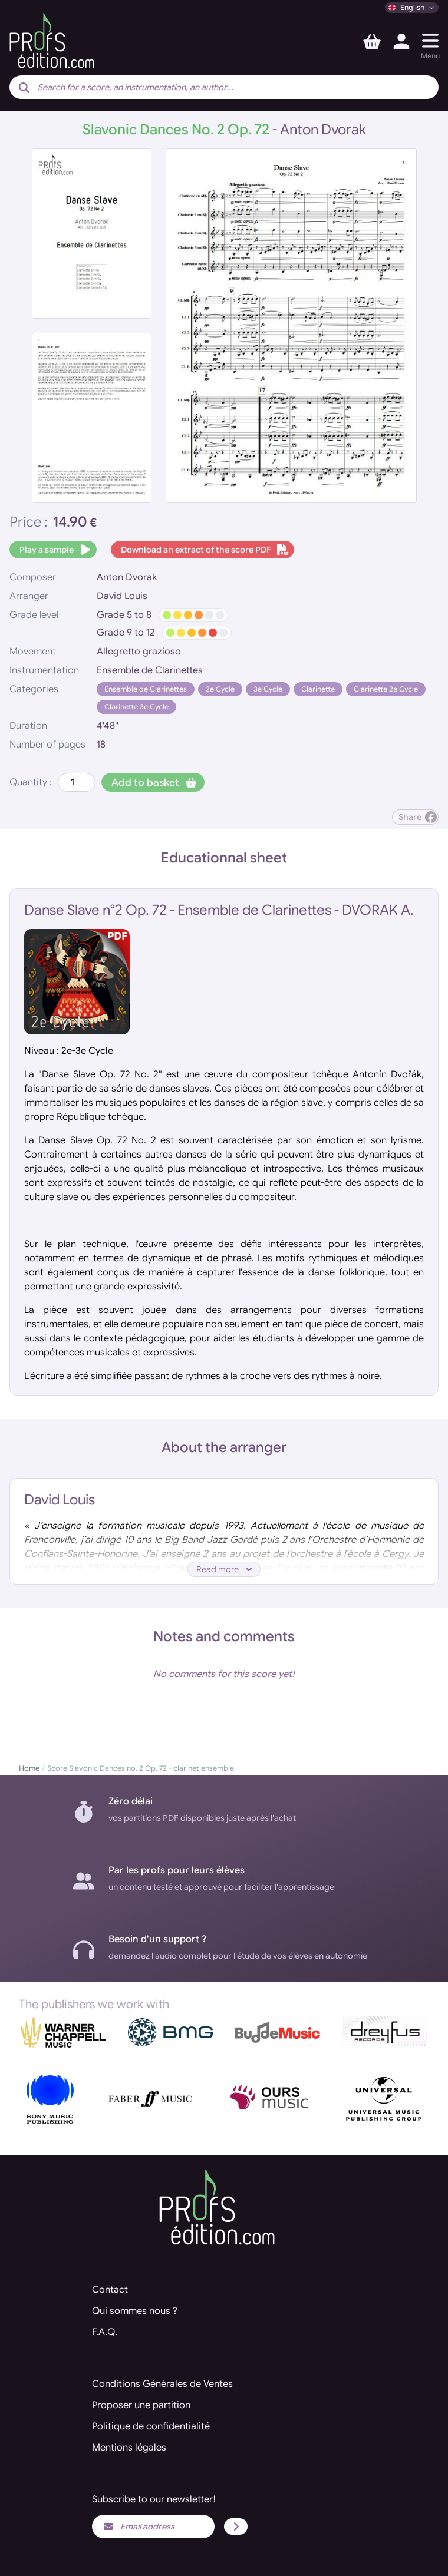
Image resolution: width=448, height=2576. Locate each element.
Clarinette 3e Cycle (136, 706)
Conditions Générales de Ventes (162, 2384)
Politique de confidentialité (151, 2426)
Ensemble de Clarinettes (145, 688)
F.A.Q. (104, 2332)
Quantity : (30, 782)
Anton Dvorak (127, 577)
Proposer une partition (141, 2405)
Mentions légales (129, 2447)
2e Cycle (220, 688)
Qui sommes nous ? (134, 2311)
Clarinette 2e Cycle (386, 688)
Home (29, 1768)
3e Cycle (267, 688)
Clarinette (318, 688)
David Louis (122, 596)
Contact (110, 2290)
